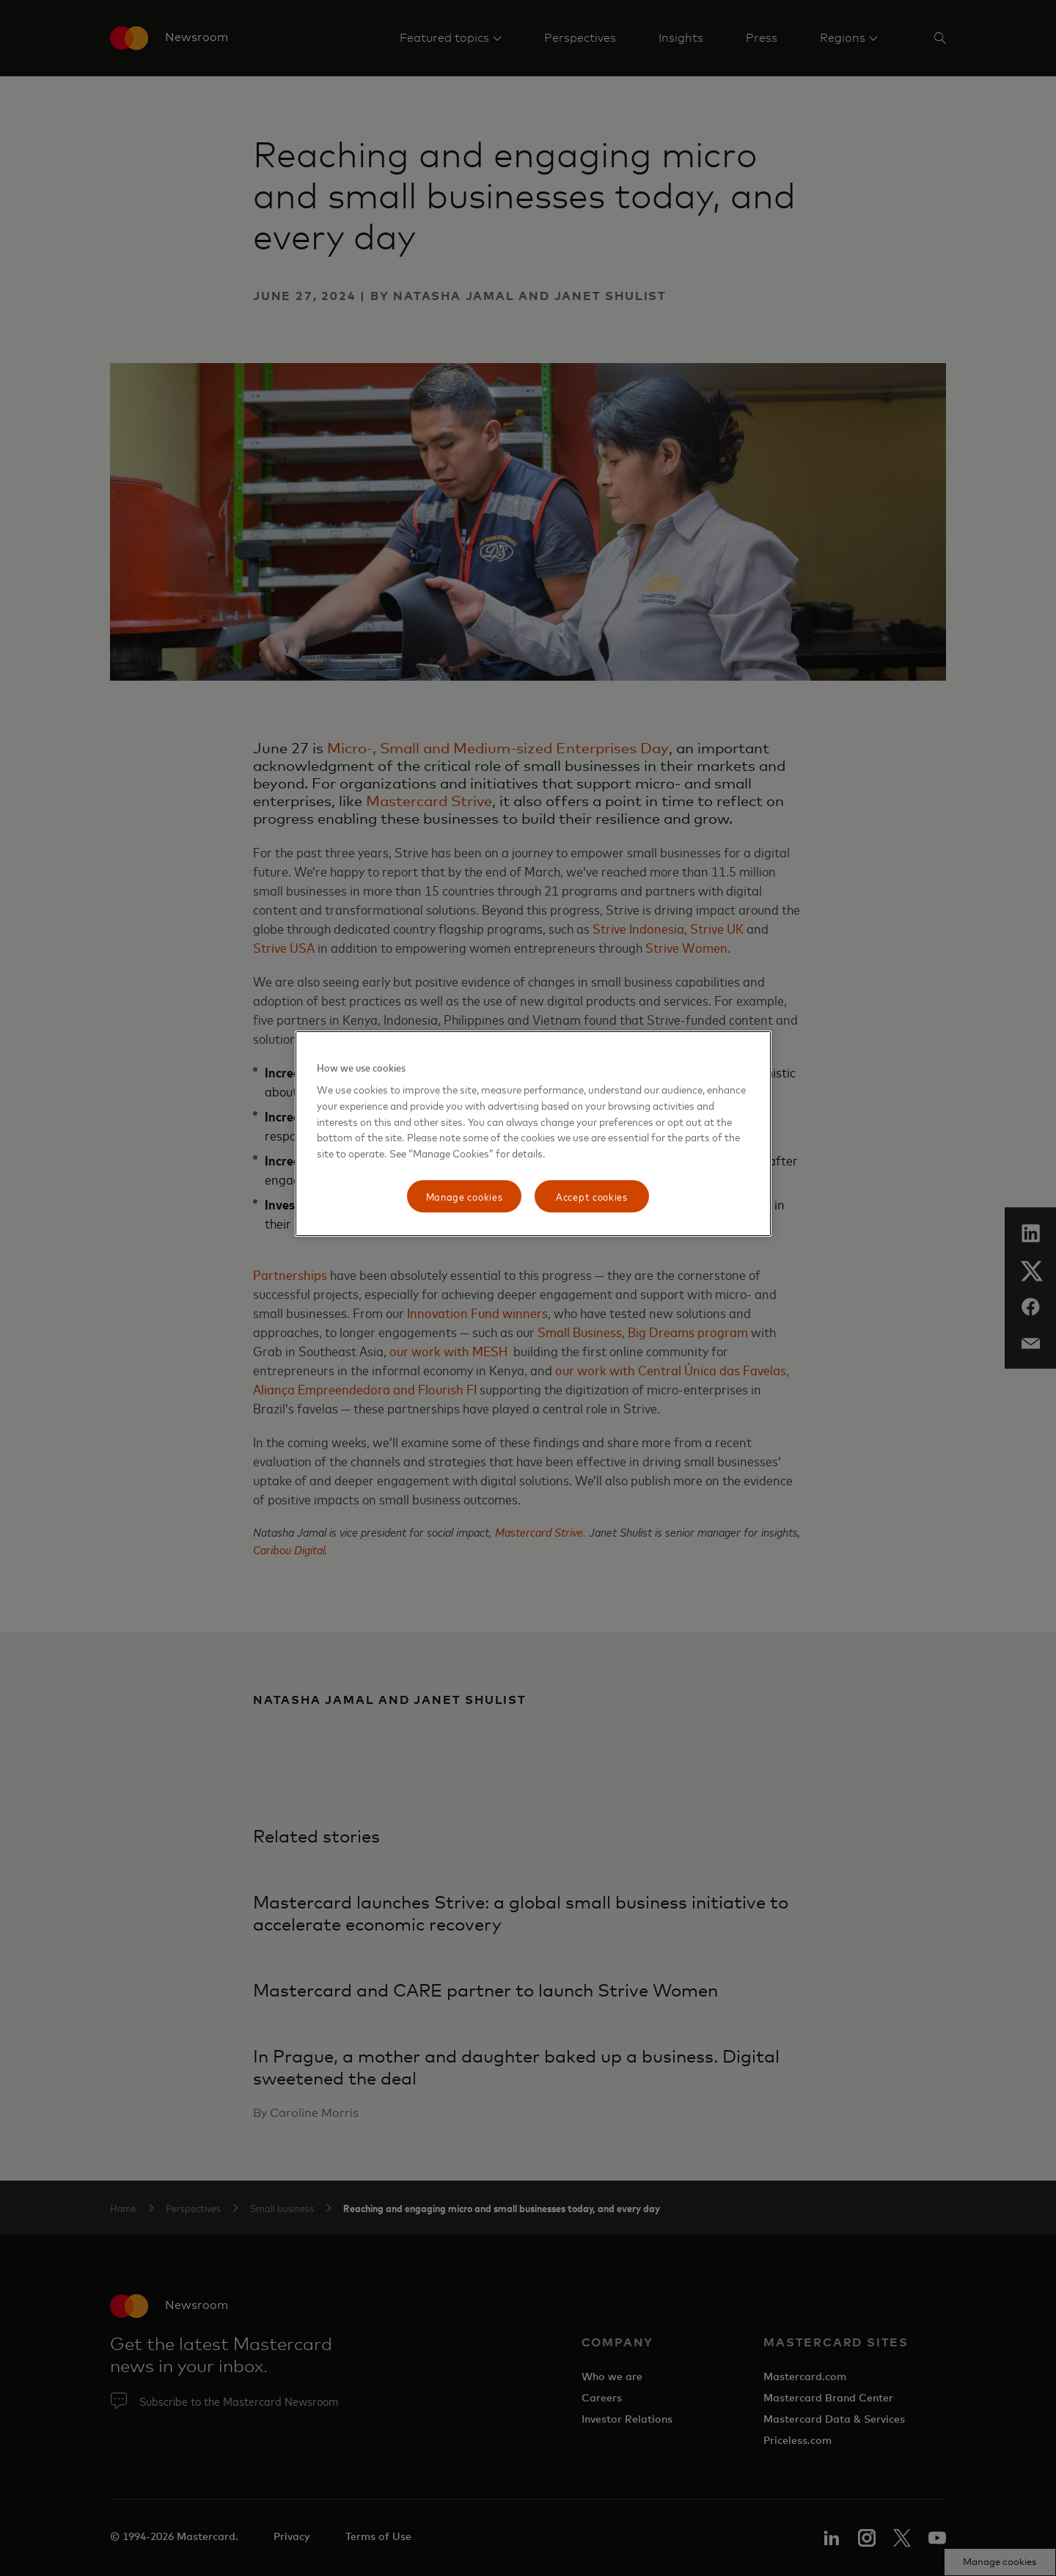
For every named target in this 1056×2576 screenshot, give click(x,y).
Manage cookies (464, 1196)
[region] (533, 1134)
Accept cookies (592, 1196)
